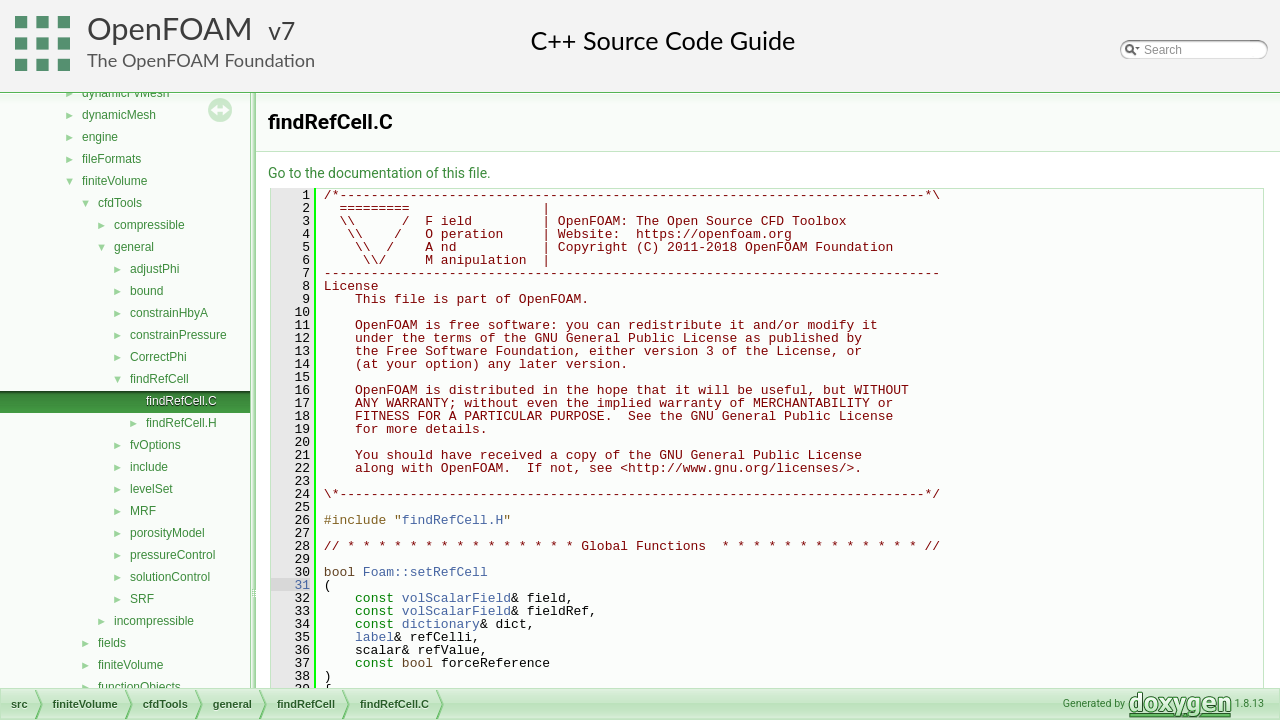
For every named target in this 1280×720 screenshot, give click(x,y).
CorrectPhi (158, 357)
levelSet (151, 489)
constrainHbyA (169, 313)
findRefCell (159, 379)
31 (290, 585)
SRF (142, 599)
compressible (149, 225)
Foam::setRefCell (425, 572)
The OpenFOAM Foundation (201, 60)
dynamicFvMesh (125, 93)
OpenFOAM (170, 28)
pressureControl (172, 555)
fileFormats (111, 159)
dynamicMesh (119, 115)
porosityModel (167, 533)
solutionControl (170, 577)
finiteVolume (114, 181)
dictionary (441, 624)
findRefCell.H (181, 423)
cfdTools (120, 203)
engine (100, 137)
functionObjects (139, 687)
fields (112, 643)
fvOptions (155, 445)
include (149, 467)
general (134, 247)
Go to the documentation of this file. (379, 173)
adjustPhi (154, 269)
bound (146, 291)
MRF (143, 511)
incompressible (154, 621)
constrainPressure (178, 335)
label (374, 637)
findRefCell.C (181, 401)
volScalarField (456, 598)
